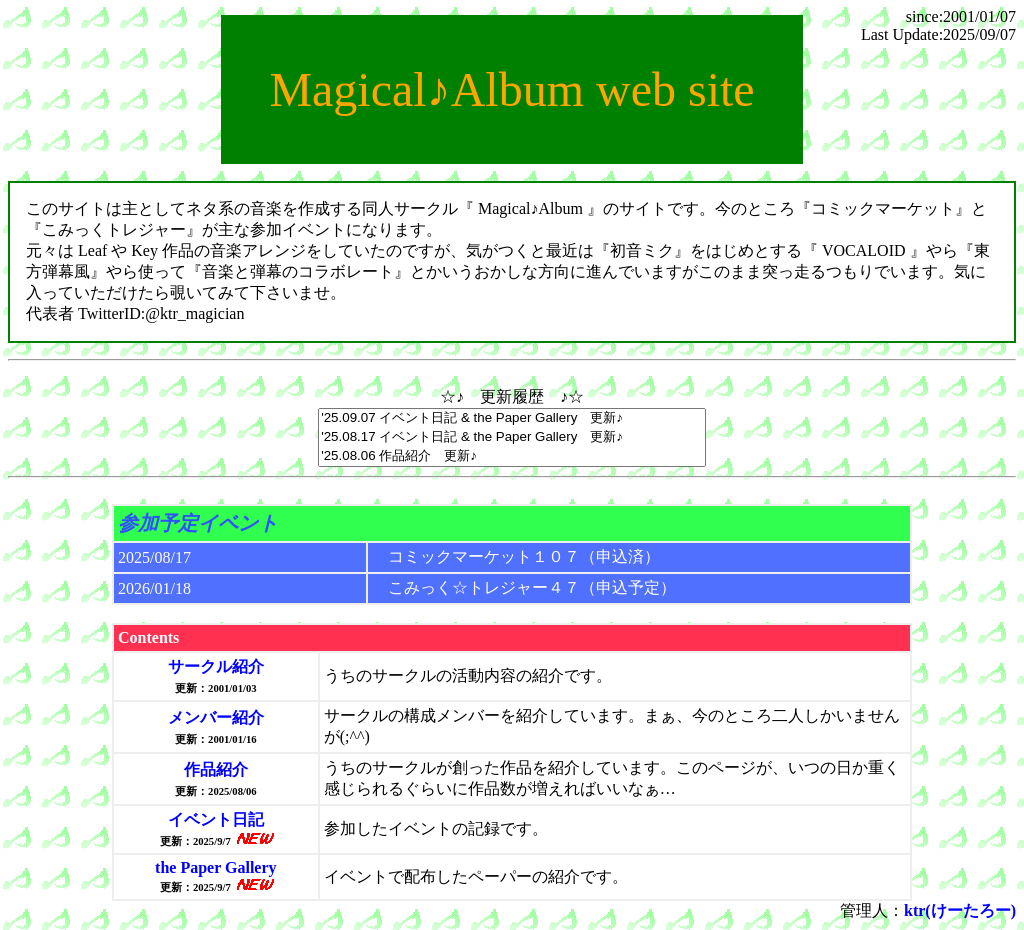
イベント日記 (216, 819)
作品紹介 (216, 769)
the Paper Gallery (215, 867)
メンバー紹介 (216, 717)
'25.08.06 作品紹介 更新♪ (512, 456)
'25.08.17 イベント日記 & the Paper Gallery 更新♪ (512, 437)
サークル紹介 (216, 666)
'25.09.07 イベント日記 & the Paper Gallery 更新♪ (512, 418)
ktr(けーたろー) (960, 910)
